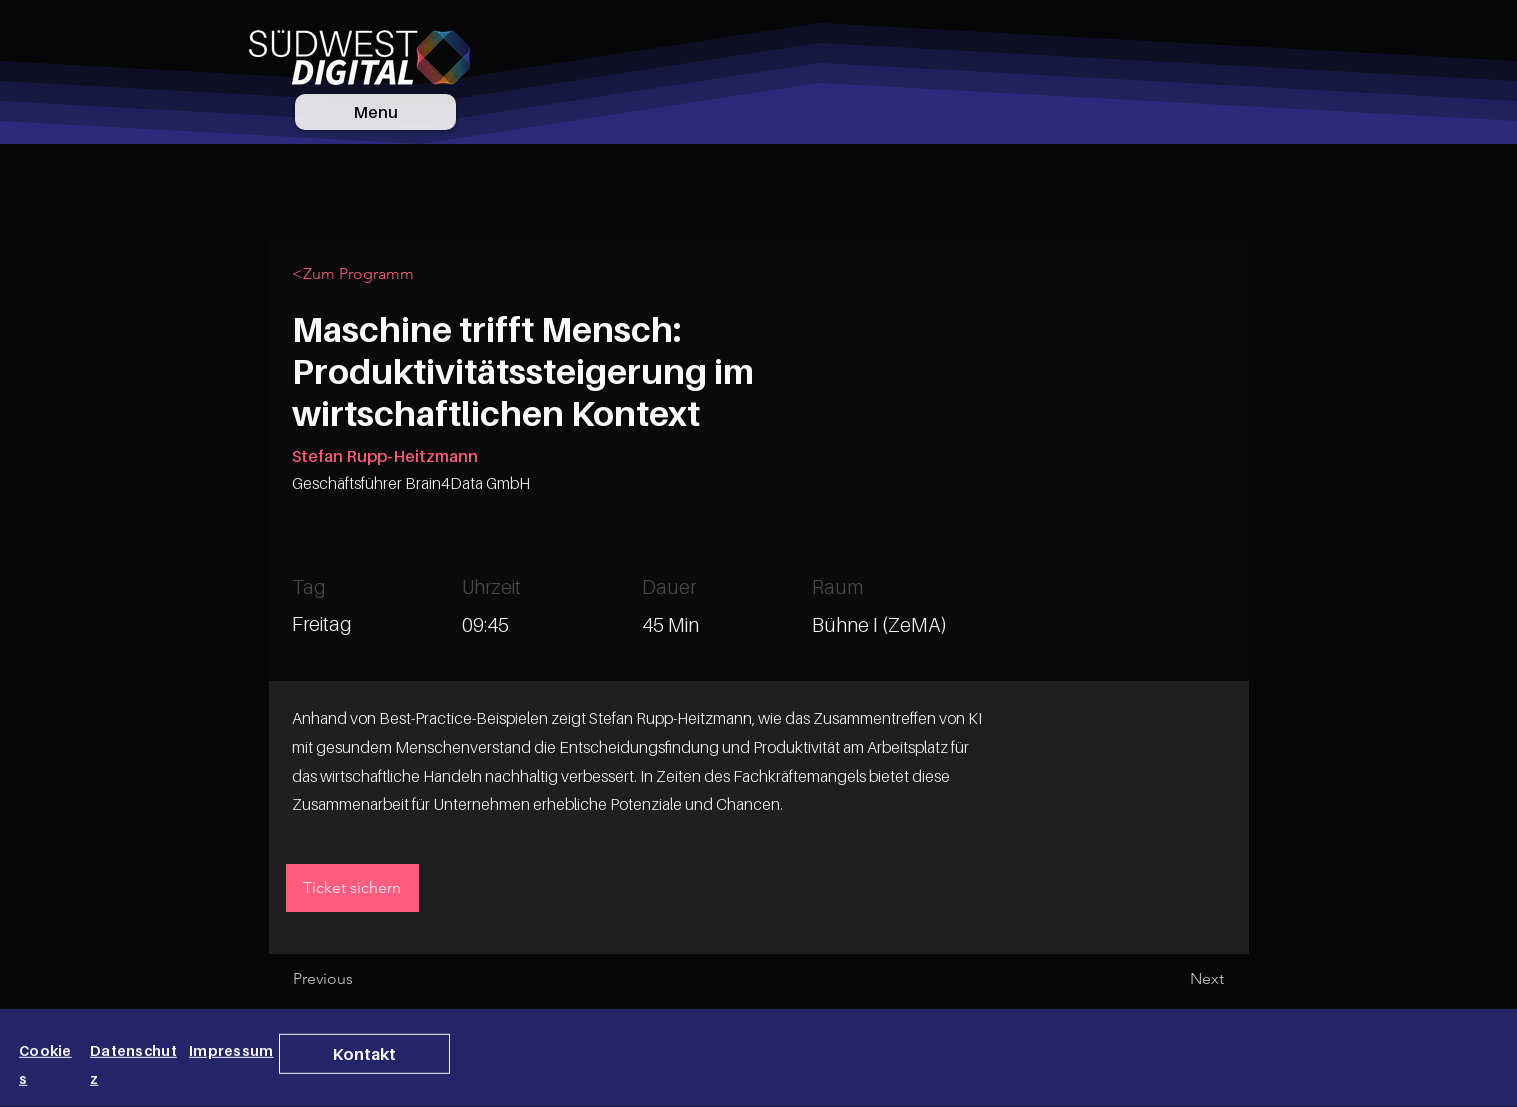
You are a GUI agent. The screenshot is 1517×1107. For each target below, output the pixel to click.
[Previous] (359, 979)
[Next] (1174, 979)
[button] (364, 1054)
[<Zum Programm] (358, 274)
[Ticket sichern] (352, 888)
